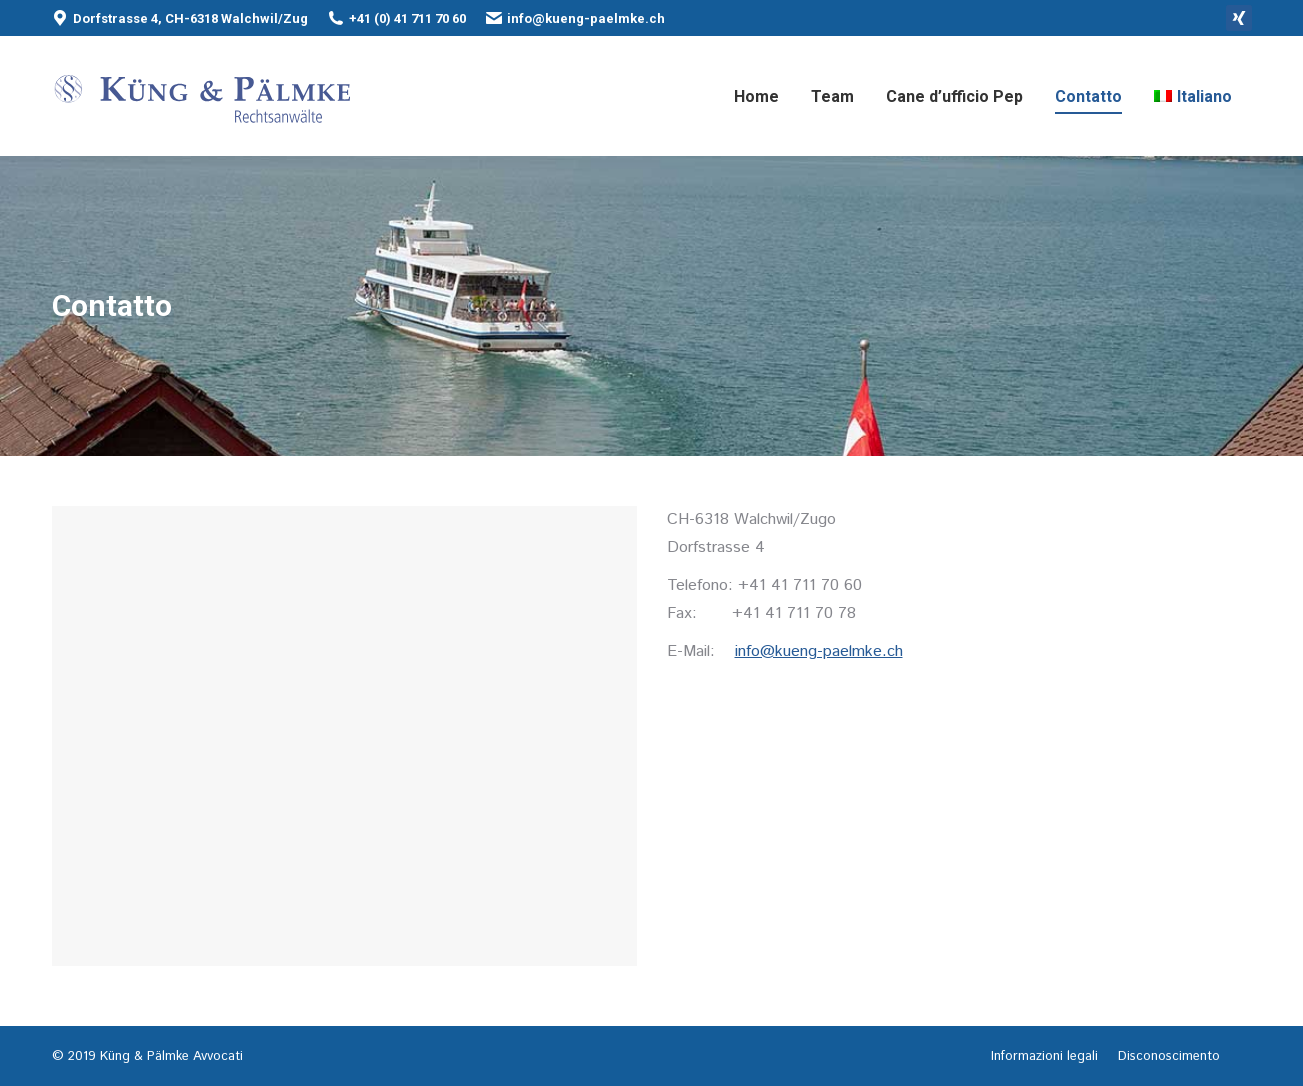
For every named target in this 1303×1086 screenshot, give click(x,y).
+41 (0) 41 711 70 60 (407, 18)
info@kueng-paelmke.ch (586, 18)
